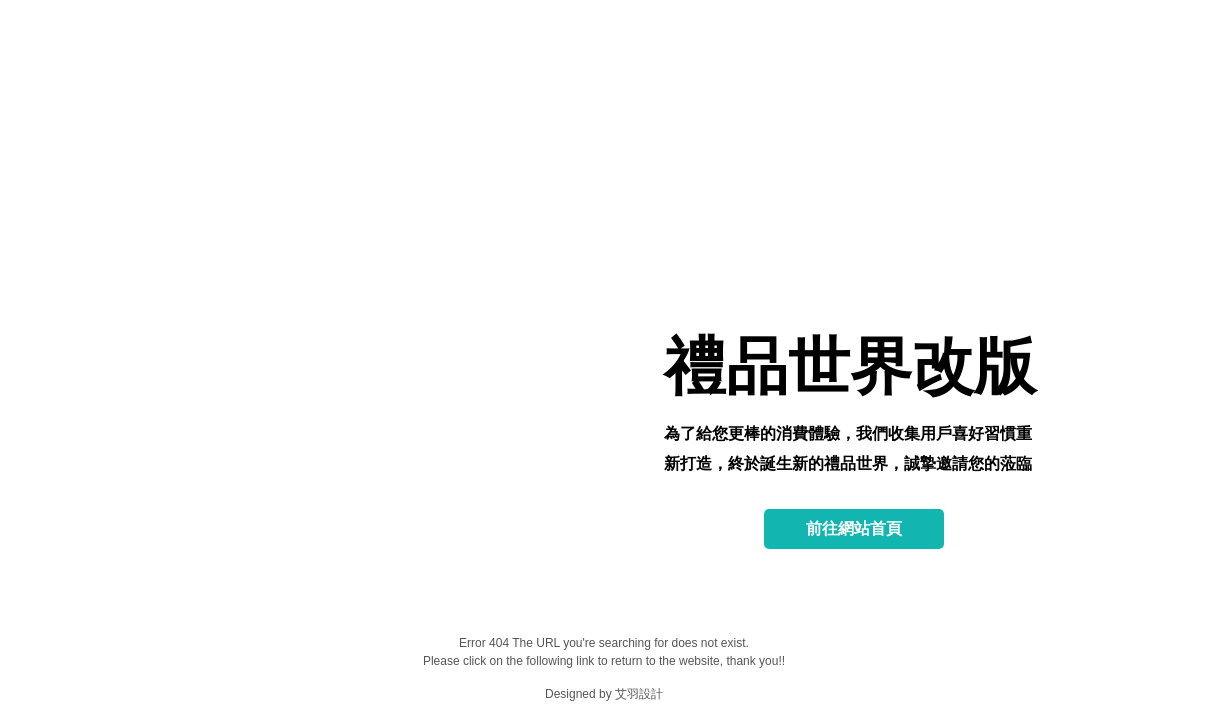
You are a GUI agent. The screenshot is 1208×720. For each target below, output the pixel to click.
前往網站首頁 (854, 528)
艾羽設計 (639, 694)
